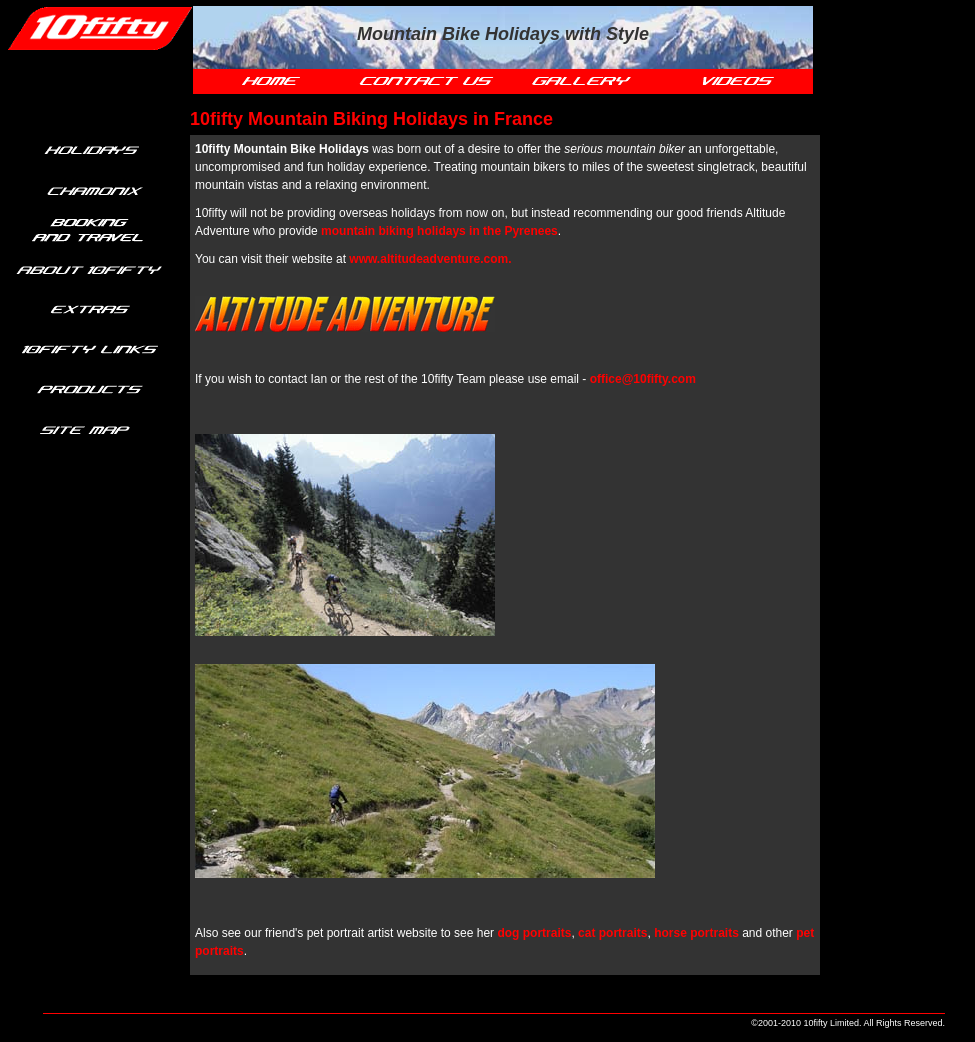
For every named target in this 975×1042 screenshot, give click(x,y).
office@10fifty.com (643, 379)
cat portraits (612, 933)
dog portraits (534, 933)
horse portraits (696, 933)
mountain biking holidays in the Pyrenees (439, 231)
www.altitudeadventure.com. (430, 259)
